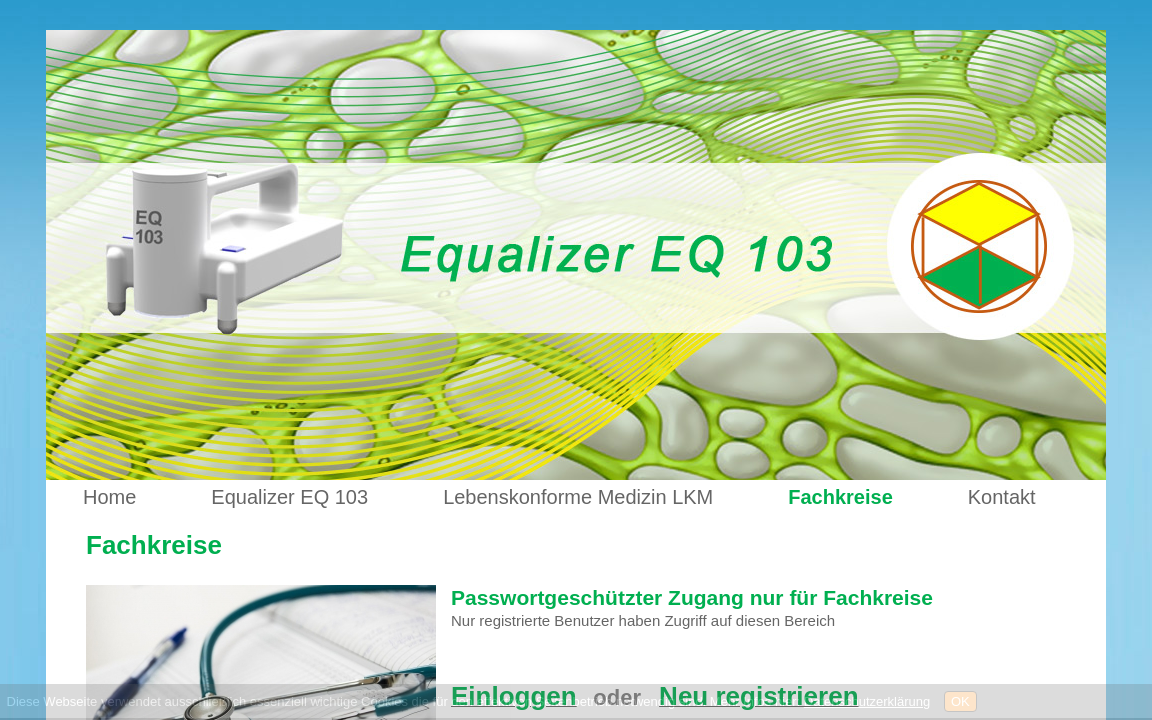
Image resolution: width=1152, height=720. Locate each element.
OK (960, 701)
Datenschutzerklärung (867, 701)
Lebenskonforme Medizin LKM (578, 497)
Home (109, 497)
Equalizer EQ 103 (289, 497)
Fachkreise (840, 497)
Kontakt (1002, 497)
